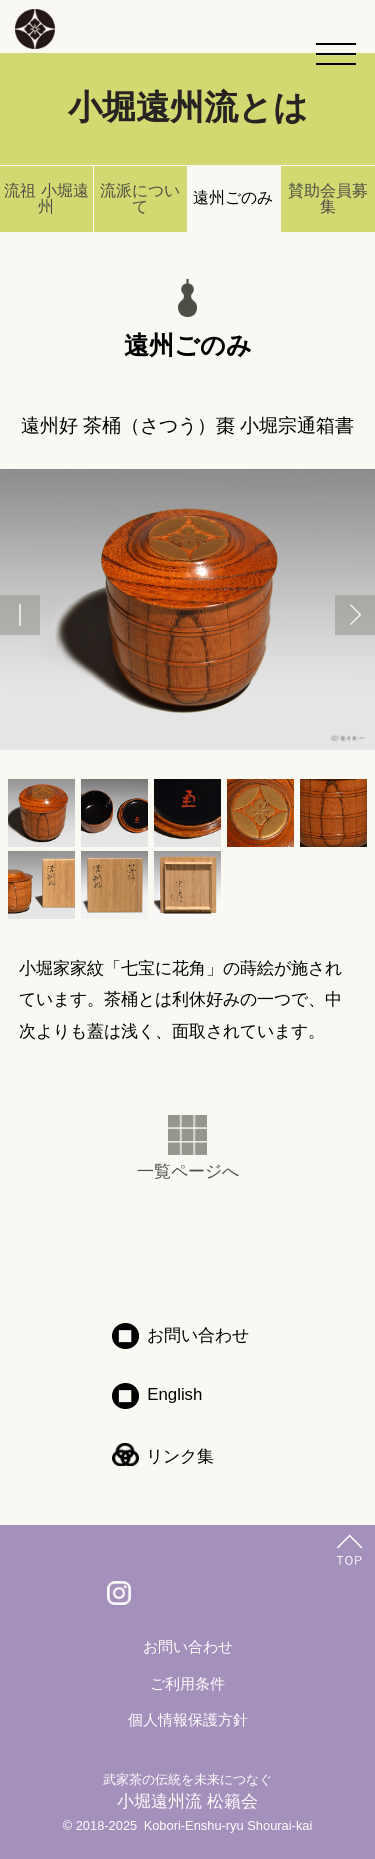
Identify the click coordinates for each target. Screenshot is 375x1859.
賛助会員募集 (328, 198)
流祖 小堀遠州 (46, 198)
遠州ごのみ (233, 197)
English (174, 1394)
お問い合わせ (198, 1335)
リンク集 (180, 1456)
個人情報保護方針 (188, 1720)
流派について (140, 198)
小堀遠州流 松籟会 (187, 1791)
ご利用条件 (187, 1684)
